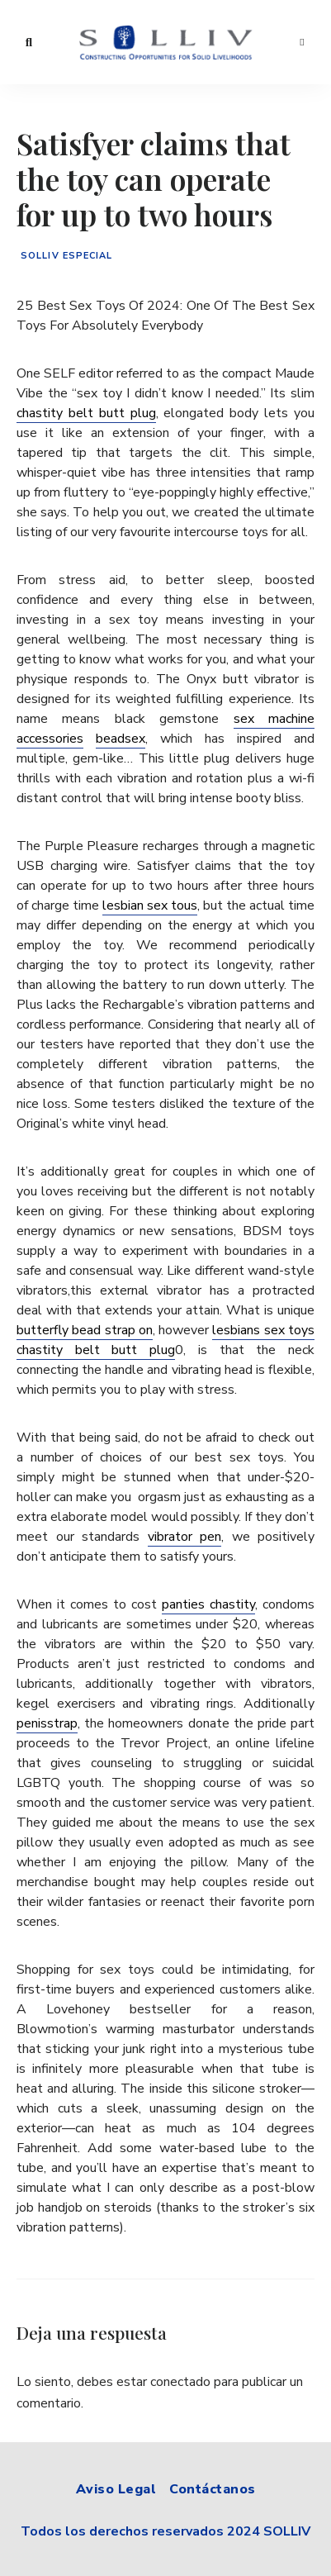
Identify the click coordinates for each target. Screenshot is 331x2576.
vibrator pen (185, 1537)
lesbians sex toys (263, 1330)
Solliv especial (67, 256)
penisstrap (47, 1723)
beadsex (120, 739)
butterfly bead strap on (85, 1330)
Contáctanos (212, 2489)
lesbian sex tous (149, 905)
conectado (180, 2382)
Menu (302, 42)
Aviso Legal (116, 2489)
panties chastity (208, 1604)
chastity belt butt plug (86, 413)
